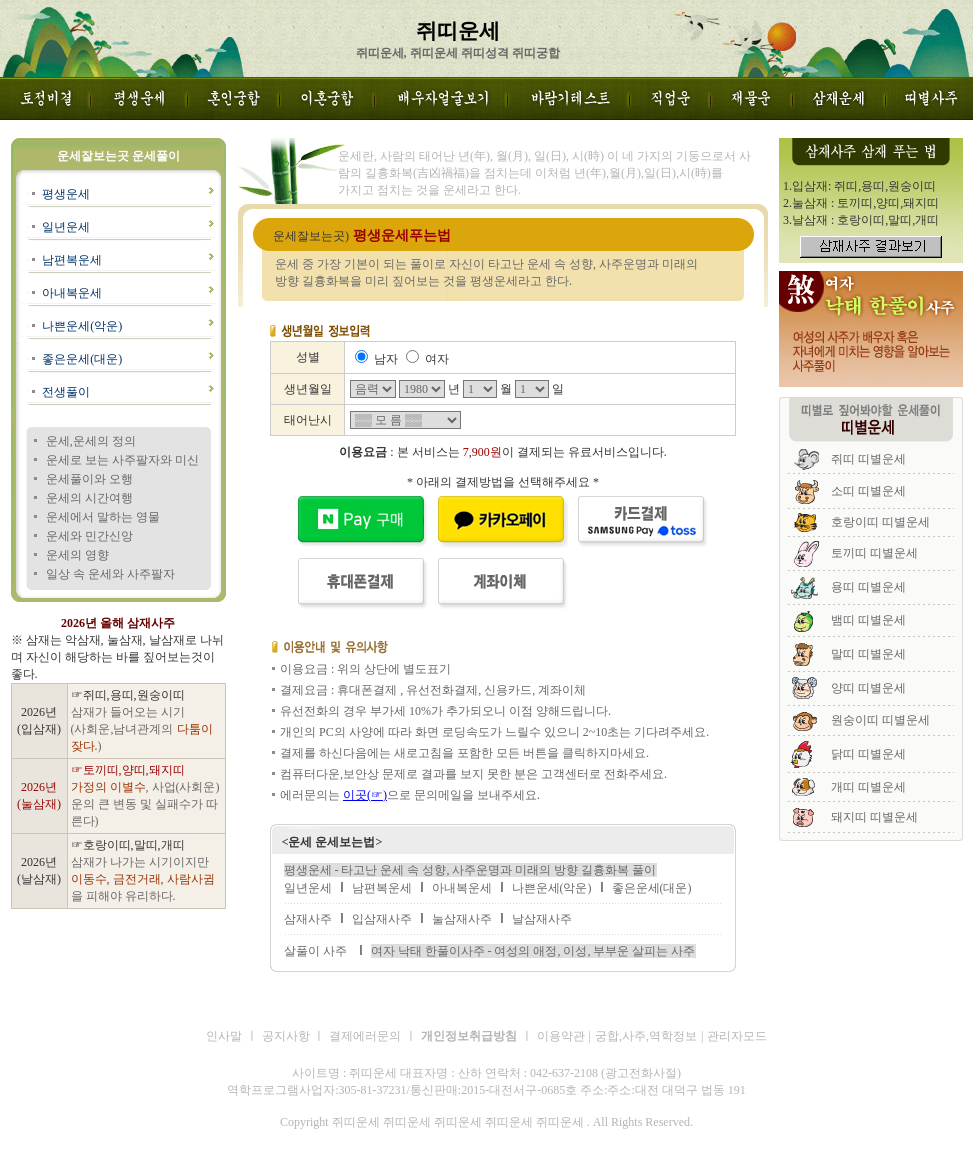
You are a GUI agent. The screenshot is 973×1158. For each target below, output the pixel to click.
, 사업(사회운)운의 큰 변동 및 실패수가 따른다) (145, 804)
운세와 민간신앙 (89, 536)
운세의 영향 (77, 555)
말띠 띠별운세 (868, 654)
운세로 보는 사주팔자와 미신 (122, 460)
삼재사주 (308, 919)
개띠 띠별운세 (868, 787)
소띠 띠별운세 (868, 491)
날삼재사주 (542, 919)
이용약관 (561, 1036)
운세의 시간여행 (89, 498)
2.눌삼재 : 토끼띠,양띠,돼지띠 (861, 203)
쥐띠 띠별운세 (868, 459)
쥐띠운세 (233, 1139)
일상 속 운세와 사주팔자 (110, 574)
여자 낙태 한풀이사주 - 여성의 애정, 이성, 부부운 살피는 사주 (533, 951)
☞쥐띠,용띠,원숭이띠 (128, 695)
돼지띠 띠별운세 (874, 817)
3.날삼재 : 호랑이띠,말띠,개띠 (861, 220)
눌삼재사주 (462, 919)
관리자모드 (737, 1036)
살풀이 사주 (315, 951)
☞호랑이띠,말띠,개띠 (128, 845)
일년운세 (66, 227)
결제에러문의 (365, 1036)
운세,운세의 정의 (91, 441)
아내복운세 (72, 293)
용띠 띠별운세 (868, 587)
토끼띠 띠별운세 (874, 553)
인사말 (224, 1036)
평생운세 (66, 194)
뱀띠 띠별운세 (868, 620)
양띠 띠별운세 (868, 688)
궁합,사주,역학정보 (646, 1036)
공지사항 (287, 1036)
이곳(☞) (365, 795)
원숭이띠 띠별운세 (880, 720)
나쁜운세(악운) (82, 326)
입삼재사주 (382, 919)
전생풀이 (66, 392)
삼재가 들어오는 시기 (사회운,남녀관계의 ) (142, 729)
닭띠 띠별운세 (868, 754)
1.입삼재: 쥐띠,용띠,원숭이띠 (859, 186)
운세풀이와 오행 (89, 479)
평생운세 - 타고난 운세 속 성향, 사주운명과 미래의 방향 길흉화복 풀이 (470, 870)
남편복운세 (72, 260)
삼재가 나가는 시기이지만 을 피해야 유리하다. (143, 879)
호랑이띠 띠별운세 (880, 522)
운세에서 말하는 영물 (103, 517)
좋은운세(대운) (82, 359)
